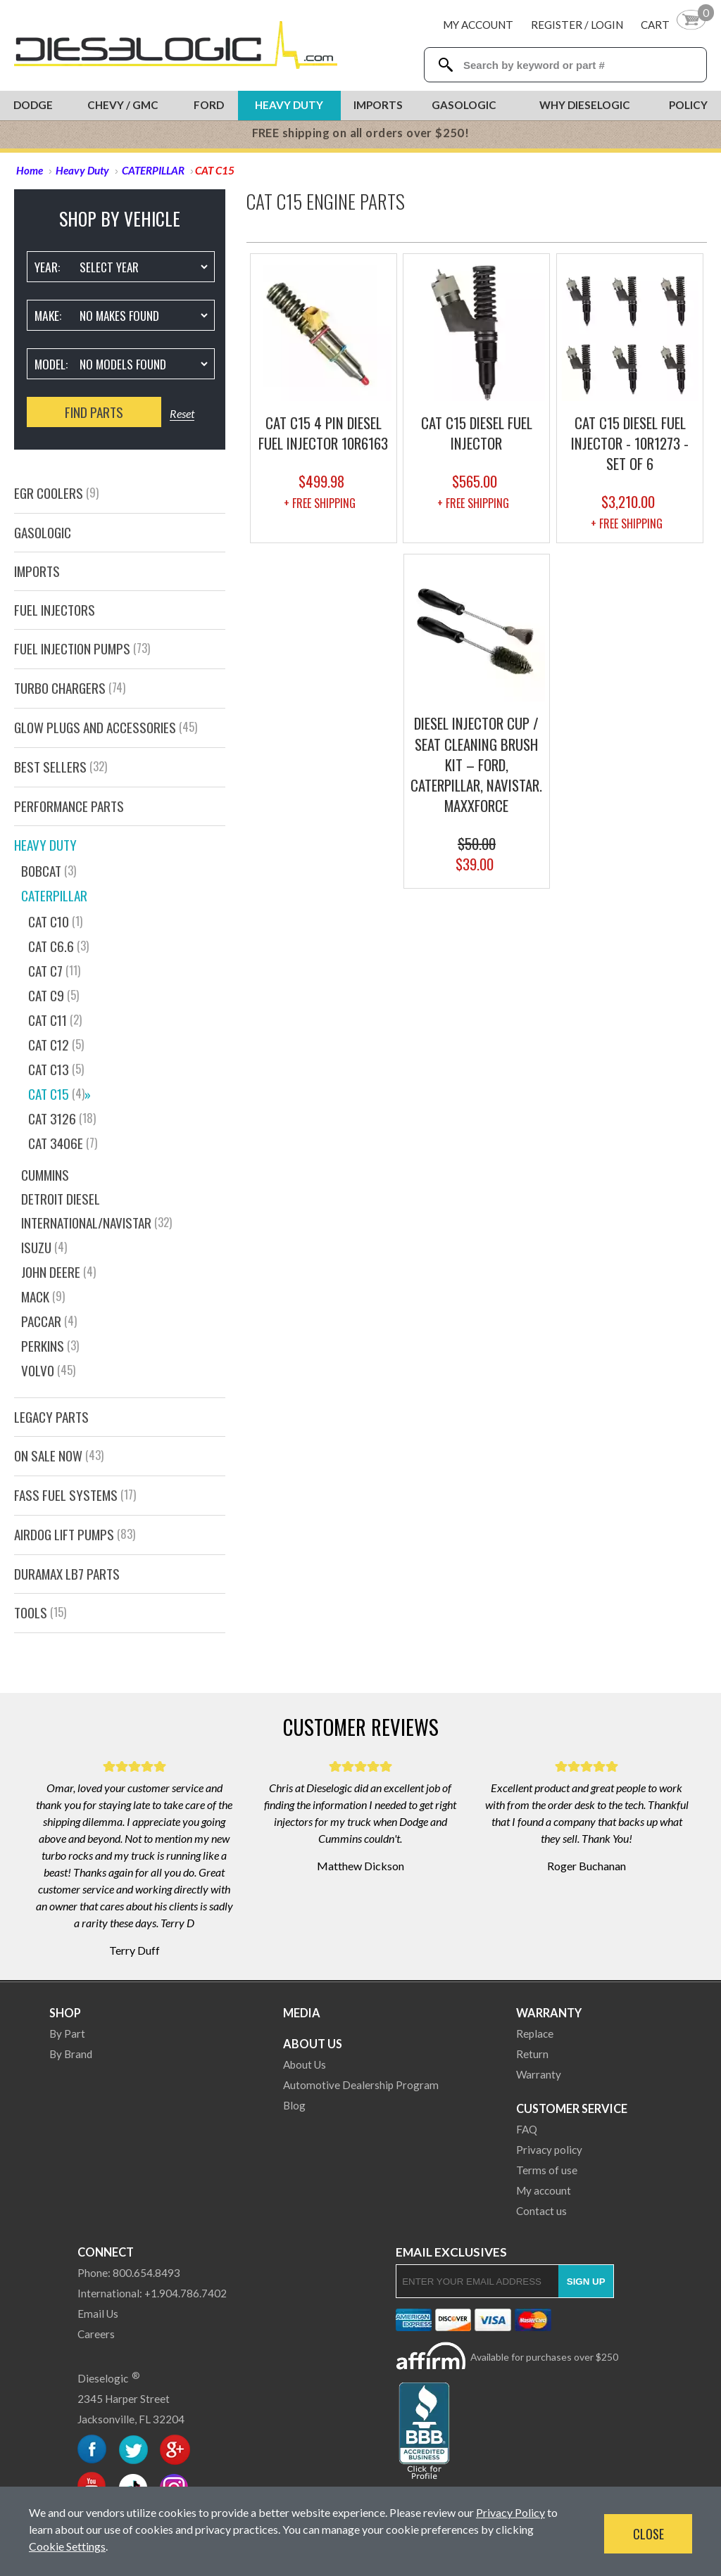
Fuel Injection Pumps (82, 648)
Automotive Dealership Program (361, 2085)
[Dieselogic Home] (175, 45)
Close (648, 2534)
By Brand (70, 2054)
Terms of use (546, 2170)
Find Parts (94, 412)
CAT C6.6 (58, 946)
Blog (294, 2105)
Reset (182, 413)
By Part (67, 2033)
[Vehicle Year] (143, 266)
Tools (40, 1612)
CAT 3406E (62, 1143)
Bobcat (48, 871)
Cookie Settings (67, 2546)
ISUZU (44, 1247)
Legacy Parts (51, 1417)
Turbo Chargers (69, 688)
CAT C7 (54, 970)
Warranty (549, 2012)
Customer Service (571, 2108)
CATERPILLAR (54, 895)
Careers (96, 2334)
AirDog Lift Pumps (74, 1534)
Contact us (541, 2210)
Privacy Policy (510, 2512)
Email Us (97, 2313)
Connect (105, 2252)
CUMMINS (45, 1175)
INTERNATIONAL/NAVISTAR (96, 1222)
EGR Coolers (56, 493)
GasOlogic (42, 532)
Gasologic (464, 105)
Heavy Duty (289, 105)
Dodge (33, 105)
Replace (534, 2033)
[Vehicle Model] (143, 364)
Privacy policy (549, 2149)
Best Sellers (60, 766)
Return (532, 2054)
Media (301, 2012)
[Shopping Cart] (674, 24)
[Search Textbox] (578, 65)
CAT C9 (53, 995)
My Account (478, 24)
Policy (688, 105)
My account (543, 2190)
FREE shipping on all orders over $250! (361, 133)
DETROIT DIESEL (60, 1198)
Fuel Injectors (54, 609)
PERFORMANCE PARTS (69, 806)
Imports (378, 105)
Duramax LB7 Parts (67, 1573)
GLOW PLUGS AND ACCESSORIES (105, 727)
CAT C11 (55, 1020)
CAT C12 (56, 1044)
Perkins (50, 1345)
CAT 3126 (62, 1118)
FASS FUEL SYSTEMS (75, 1495)
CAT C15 (59, 1094)
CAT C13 (56, 1069)
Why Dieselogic (584, 105)
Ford (208, 105)
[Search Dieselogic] (445, 65)
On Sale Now (59, 1455)
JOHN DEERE (58, 1272)
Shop (65, 2012)
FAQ (526, 2129)
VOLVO (48, 1370)
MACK (43, 1296)
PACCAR (49, 1321)
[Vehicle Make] (143, 315)
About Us (312, 2043)
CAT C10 (55, 921)
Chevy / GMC (123, 105)
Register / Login (577, 24)
